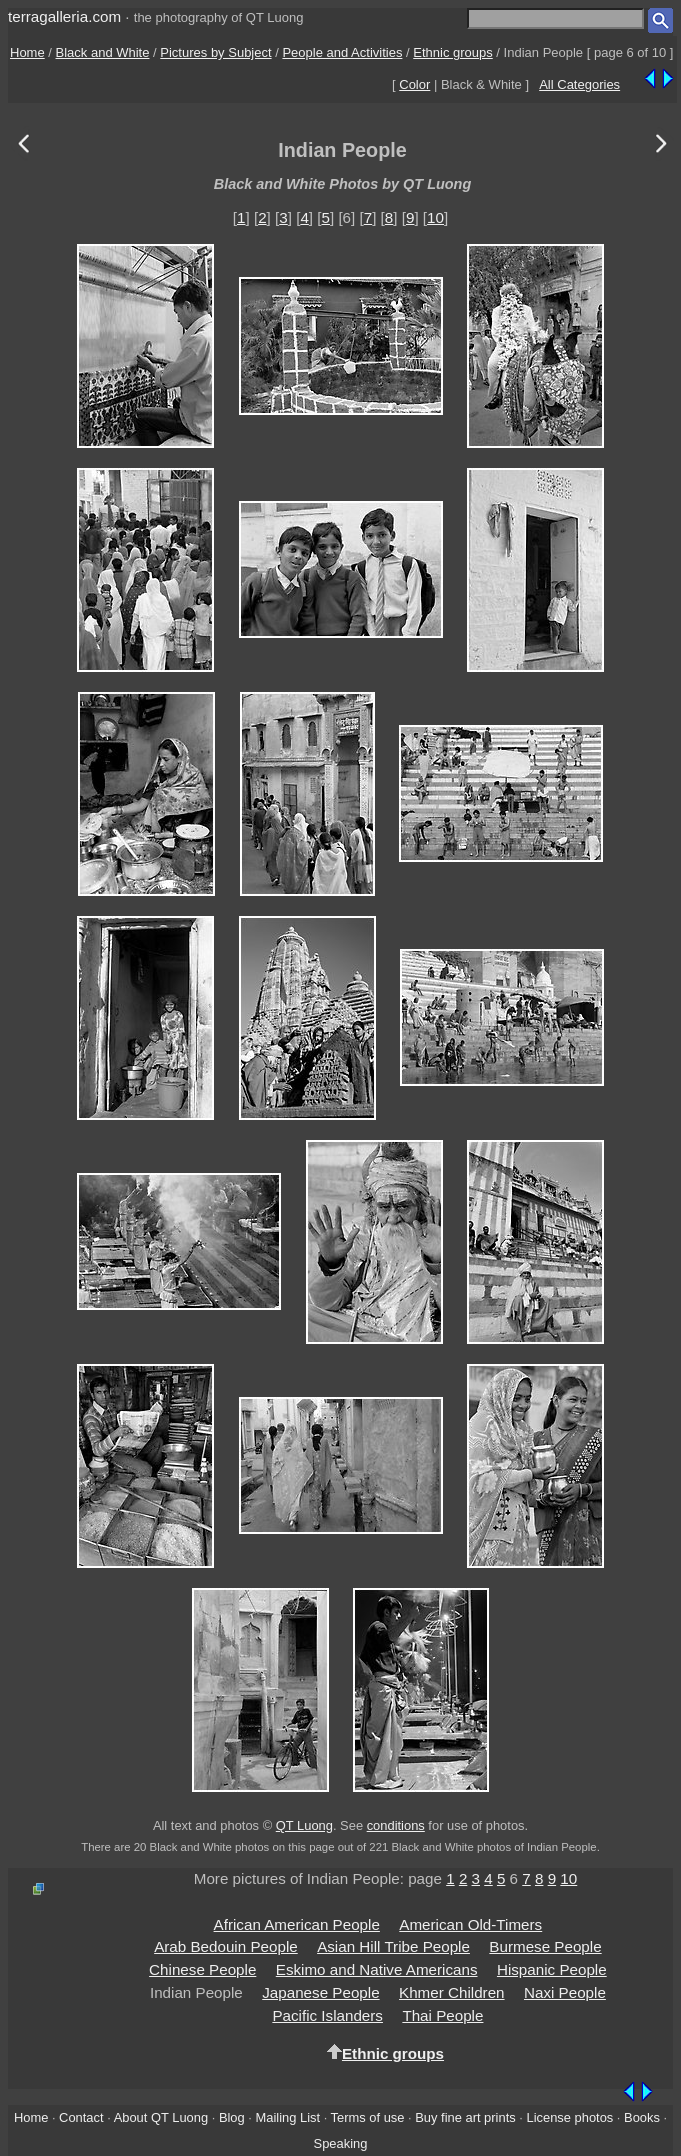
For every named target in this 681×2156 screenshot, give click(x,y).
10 (435, 217)
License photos (569, 2117)
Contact (81, 2117)
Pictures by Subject (215, 52)
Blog (232, 2117)
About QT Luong (161, 2117)
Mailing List (288, 2117)
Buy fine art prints (465, 2117)
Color (414, 84)
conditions (396, 1825)
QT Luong (304, 1825)
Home (27, 52)
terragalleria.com (64, 16)
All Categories (579, 84)
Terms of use (368, 2117)
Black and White (103, 52)
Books (642, 2117)
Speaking (341, 2143)
